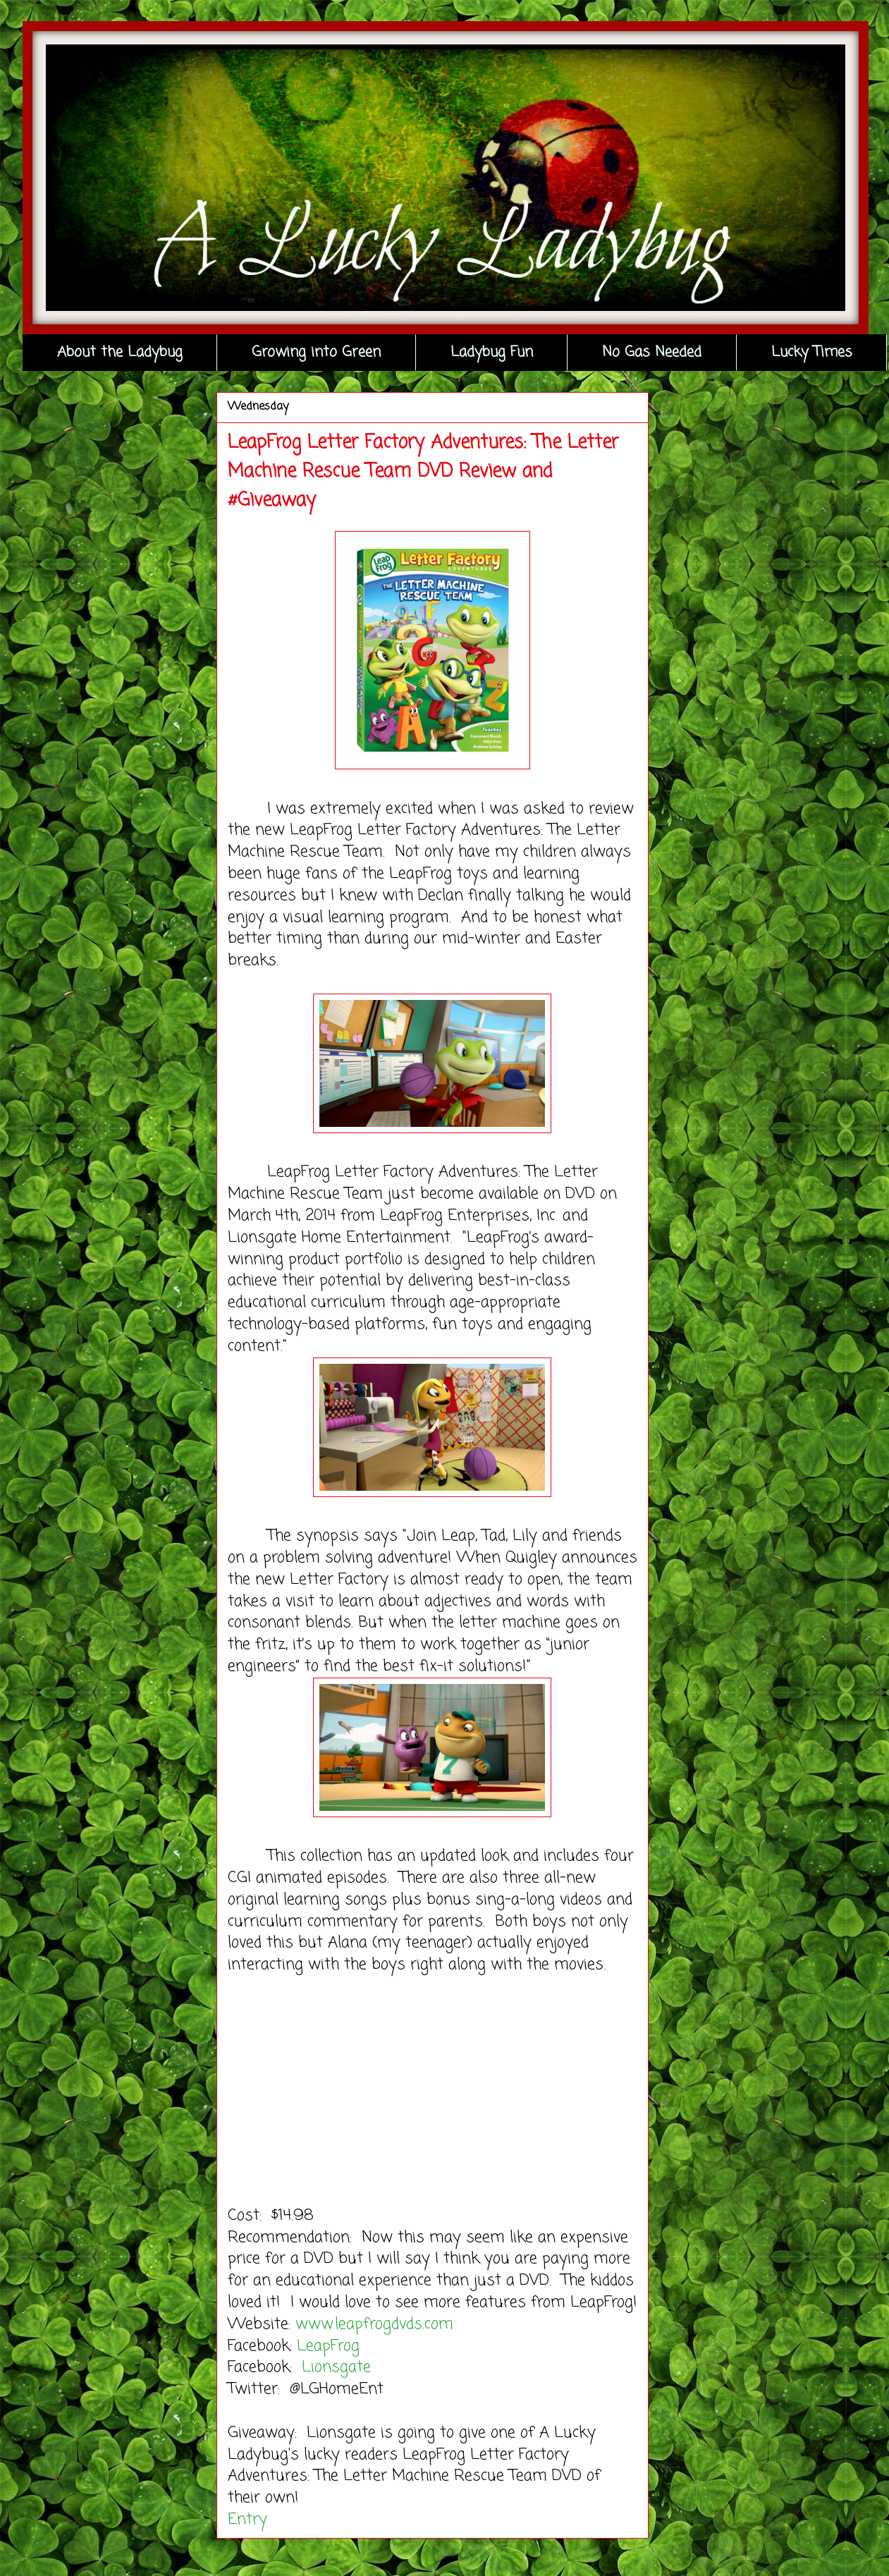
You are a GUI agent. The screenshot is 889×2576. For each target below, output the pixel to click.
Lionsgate (339, 2367)
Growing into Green (316, 352)
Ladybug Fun (491, 352)
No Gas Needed (651, 352)
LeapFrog (328, 2346)
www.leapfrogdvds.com (376, 2324)
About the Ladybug (120, 352)
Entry (247, 2520)
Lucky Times (811, 352)
